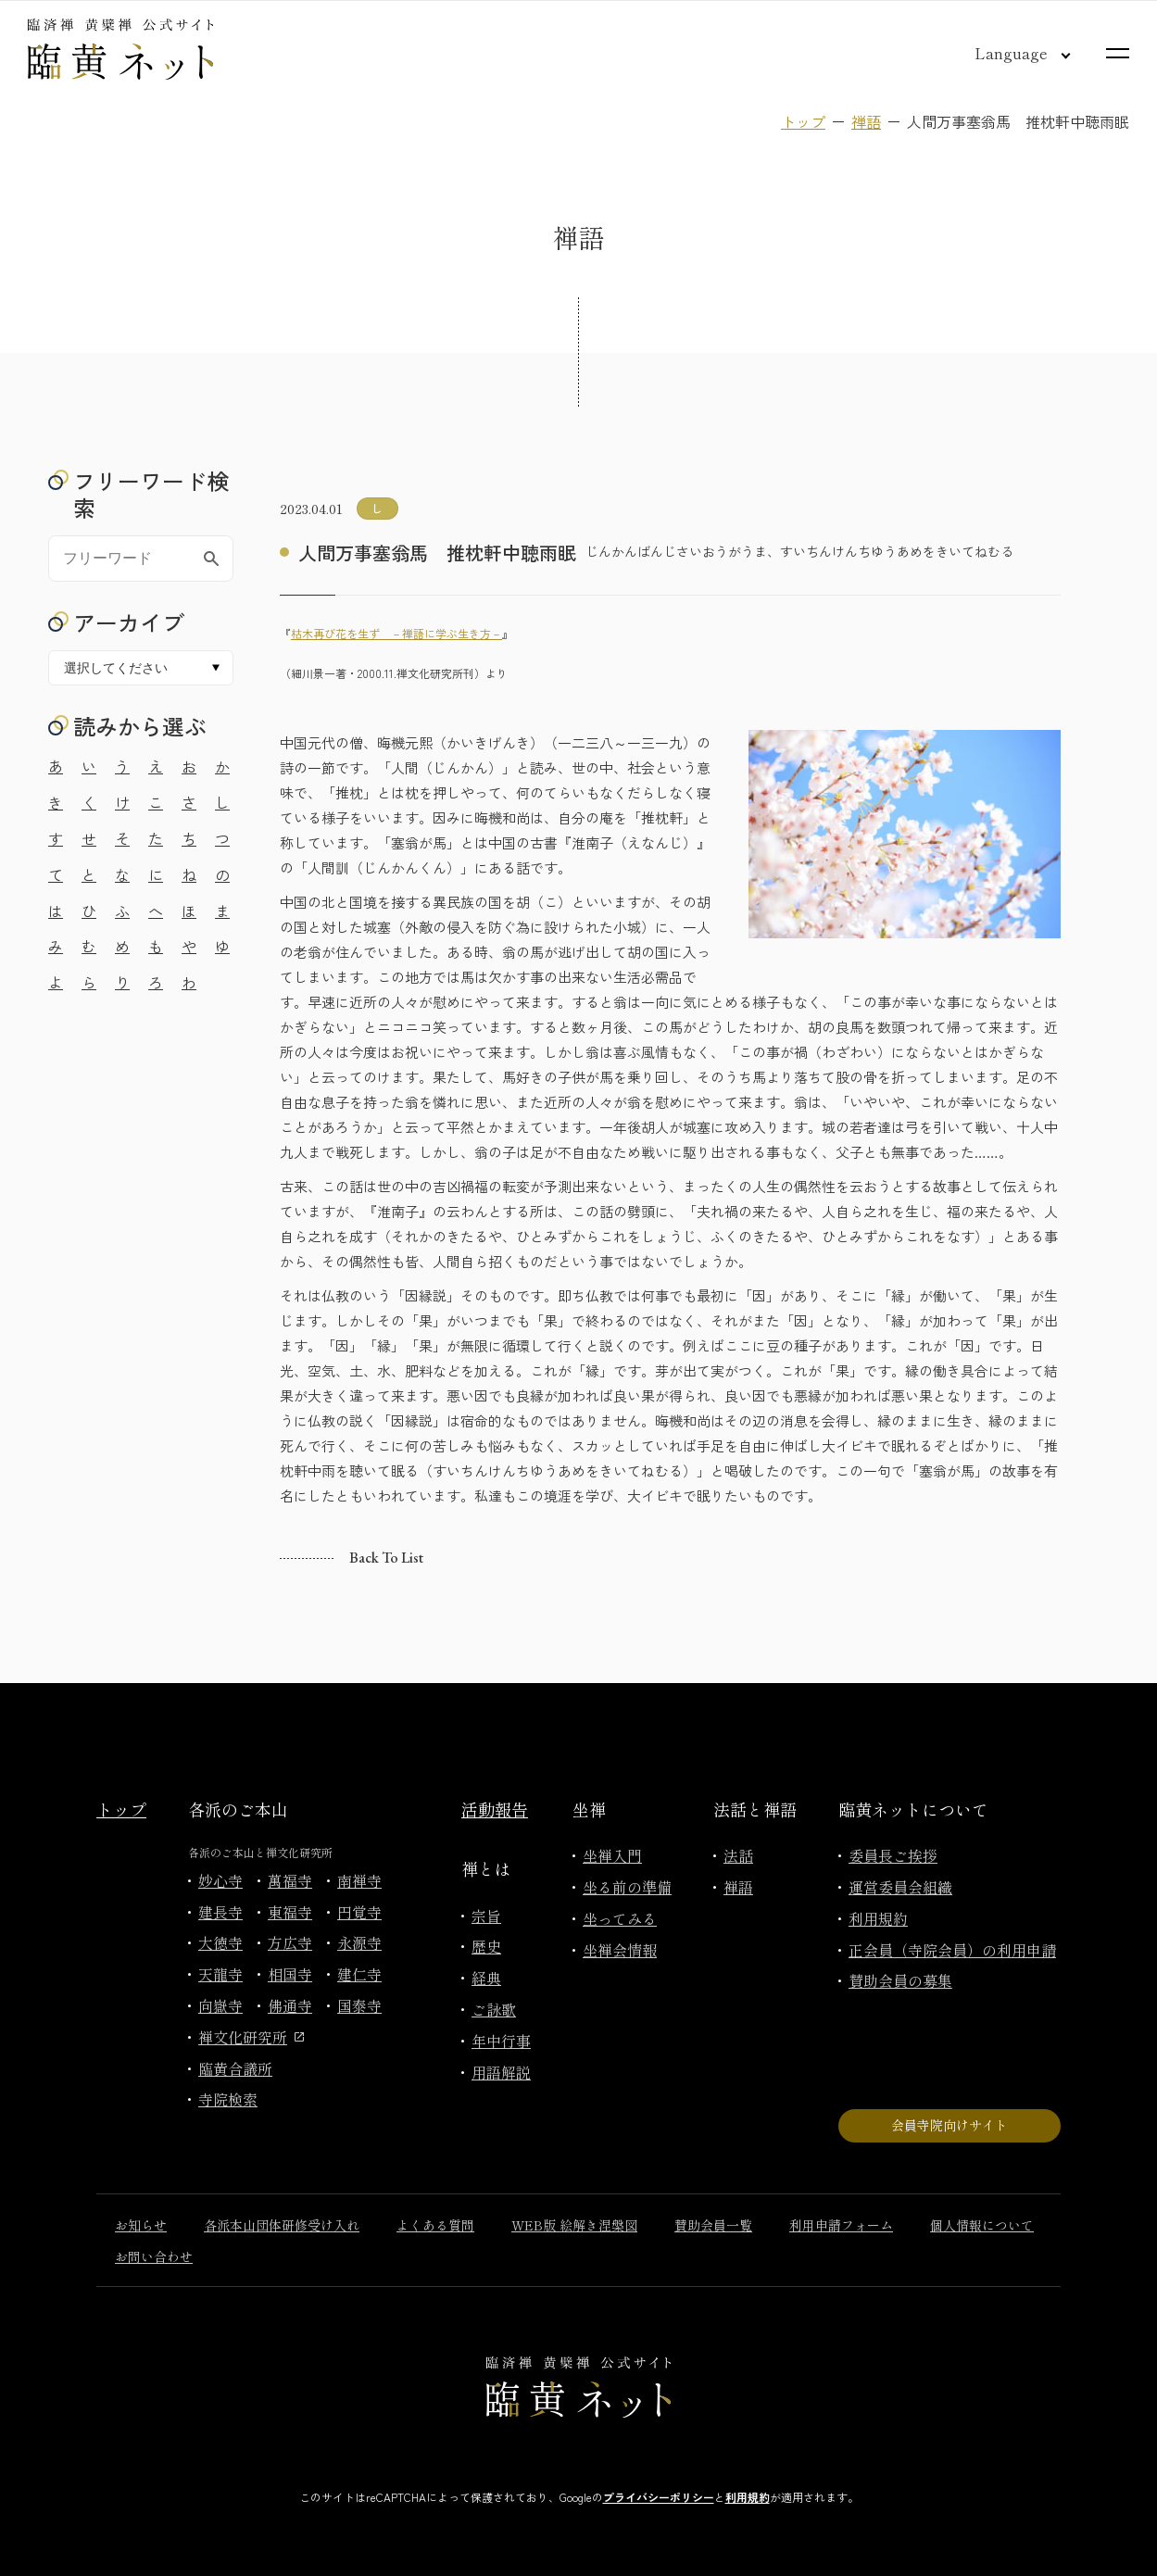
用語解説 (501, 2072)
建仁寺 (359, 1974)
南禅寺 (359, 1880)
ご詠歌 (494, 2009)
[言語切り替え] (1008, 53)
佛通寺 (290, 2005)
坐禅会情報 (620, 1950)
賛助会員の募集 (900, 1980)
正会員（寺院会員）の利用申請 (952, 1950)
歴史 (486, 1946)
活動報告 (494, 1809)
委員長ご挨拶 (893, 1855)
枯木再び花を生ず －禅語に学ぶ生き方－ (396, 633)
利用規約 (878, 1918)
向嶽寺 (220, 2005)
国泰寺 (359, 2005)
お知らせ (141, 2225)
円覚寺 (359, 1912)
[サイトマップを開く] (1117, 53)
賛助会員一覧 (713, 2225)
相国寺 (290, 1974)
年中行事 (501, 2040)
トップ (803, 121)
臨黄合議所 (235, 2068)
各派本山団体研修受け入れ (281, 2225)
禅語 (866, 121)
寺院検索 (228, 2099)
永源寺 (359, 1942)
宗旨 (486, 1915)
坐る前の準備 (627, 1887)
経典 (486, 1978)
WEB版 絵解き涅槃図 (574, 2225)
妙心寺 (220, 1880)
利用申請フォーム (841, 2225)
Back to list (386, 1557)
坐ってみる (620, 1918)
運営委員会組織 (900, 1887)
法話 (738, 1855)
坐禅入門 (612, 1855)
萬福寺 (290, 1880)
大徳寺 (220, 1942)
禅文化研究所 (251, 2037)
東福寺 (290, 1912)
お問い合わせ (154, 2256)
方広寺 (290, 1942)
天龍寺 (220, 1974)
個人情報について (982, 2225)
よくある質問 (435, 2225)
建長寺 (220, 1912)
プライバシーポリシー (658, 2497)
